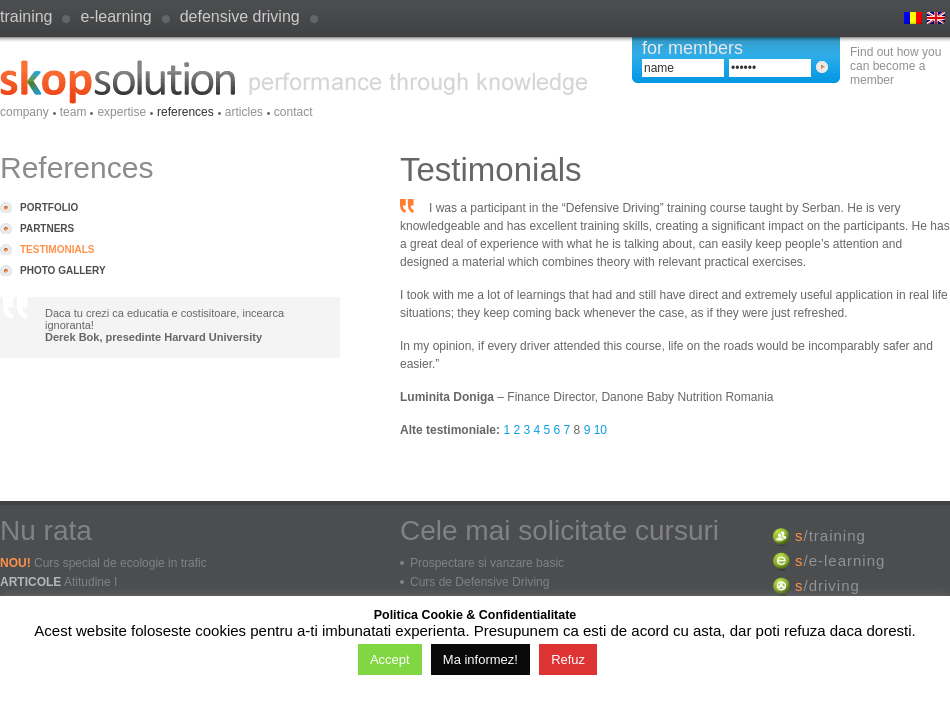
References (185, 112)
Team (73, 112)
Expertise (121, 112)
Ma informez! (480, 659)
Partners (47, 228)
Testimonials (57, 249)
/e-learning (840, 560)
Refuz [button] (568, 659)
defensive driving (240, 16)
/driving (827, 585)
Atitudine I (90, 582)
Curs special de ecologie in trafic (120, 563)
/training (830, 535)
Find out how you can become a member (895, 66)
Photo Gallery (63, 270)
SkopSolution (294, 82)
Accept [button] (390, 659)
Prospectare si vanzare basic (487, 563)
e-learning (115, 16)
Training (26, 16)
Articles (244, 112)
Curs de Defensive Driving (479, 582)
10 (600, 430)
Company (24, 112)
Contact (293, 112)
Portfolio (49, 207)
